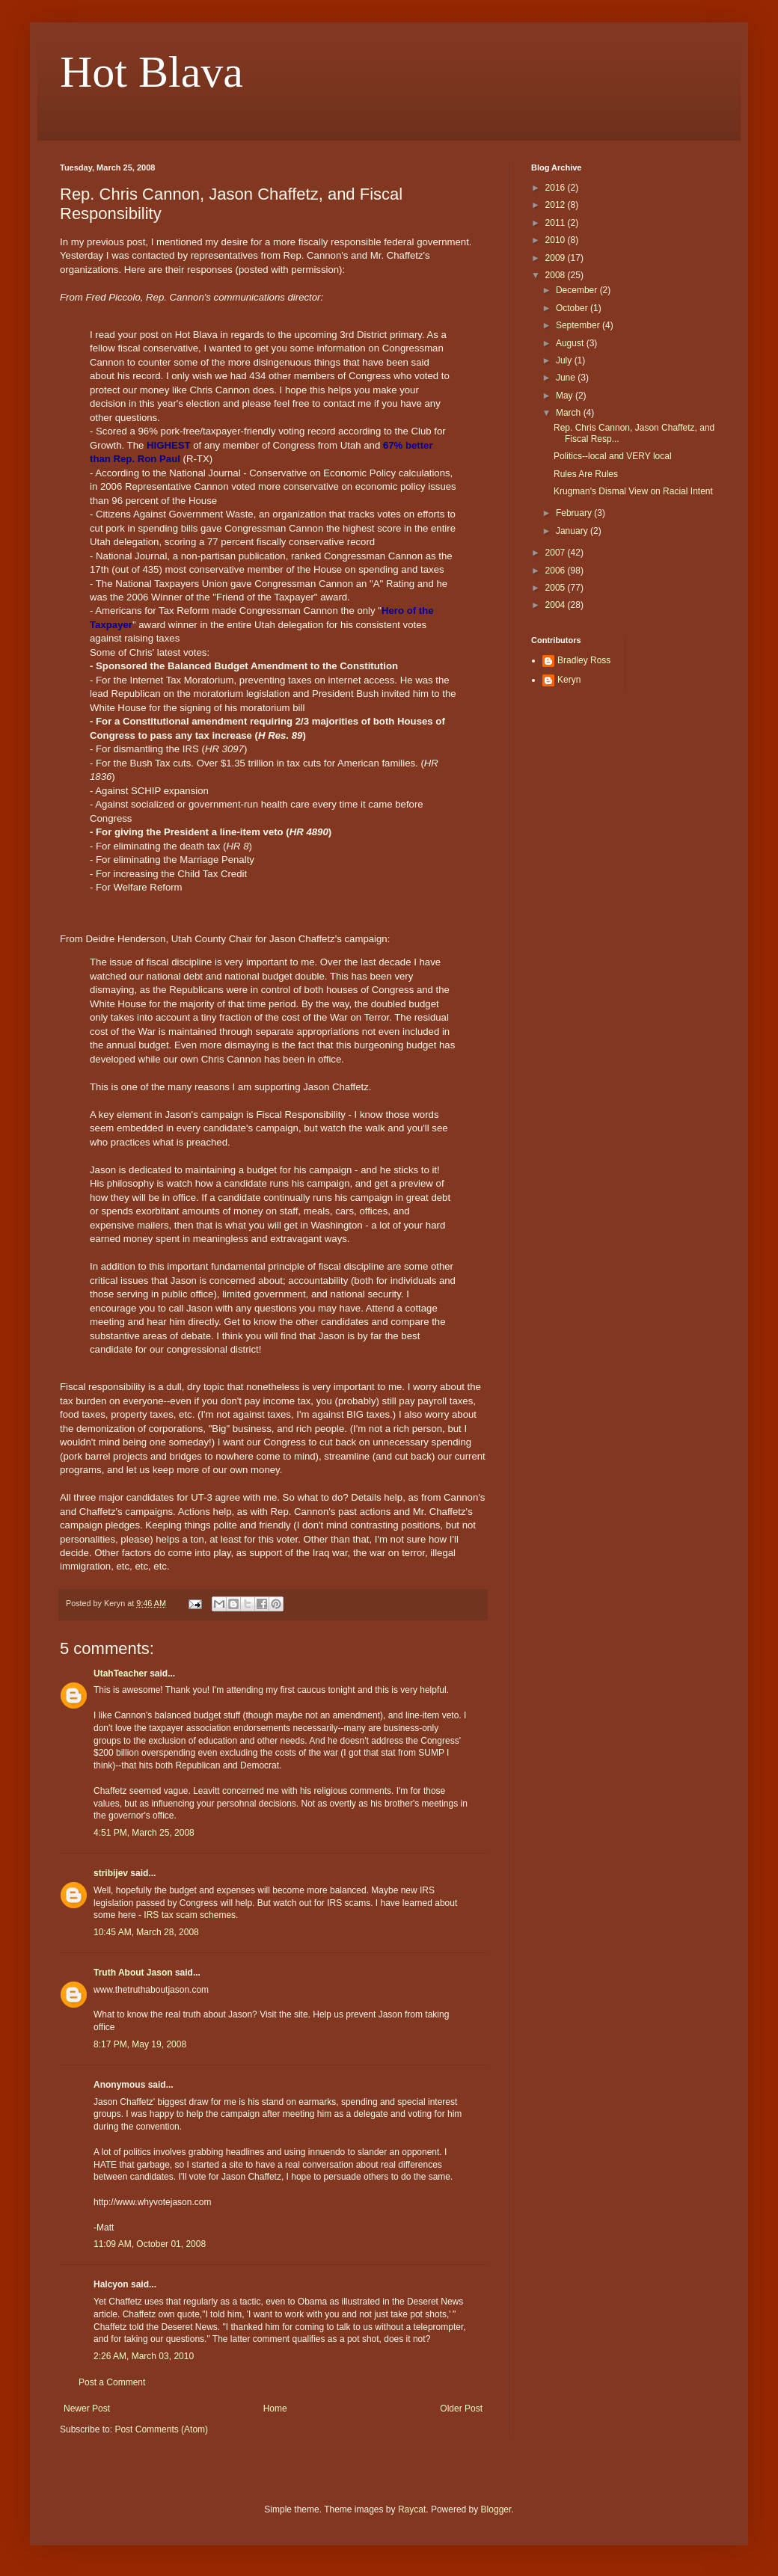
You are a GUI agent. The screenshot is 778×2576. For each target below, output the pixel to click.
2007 (556, 552)
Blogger (496, 2509)
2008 (556, 275)
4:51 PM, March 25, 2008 (144, 1833)
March (570, 413)
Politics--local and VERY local (613, 456)
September (579, 325)
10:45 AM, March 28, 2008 (146, 1932)
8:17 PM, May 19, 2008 (140, 2044)
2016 (556, 187)
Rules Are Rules (586, 474)
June (567, 377)
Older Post (461, 2408)
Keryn (569, 679)
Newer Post (87, 2408)
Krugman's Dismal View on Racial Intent (633, 491)
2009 (556, 258)
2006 (556, 570)
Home (275, 2408)
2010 (556, 240)
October (573, 308)
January (573, 531)
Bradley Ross (583, 660)
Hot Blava (151, 71)
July (565, 360)
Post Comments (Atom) (161, 2429)
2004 (556, 605)
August (571, 343)
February (575, 513)
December (578, 290)
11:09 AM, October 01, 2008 (150, 2244)
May (565, 395)
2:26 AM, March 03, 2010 (144, 2356)
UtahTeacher (120, 1673)
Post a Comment (112, 2382)
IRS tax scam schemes (190, 1915)
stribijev (111, 1873)
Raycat (412, 2509)
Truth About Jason (133, 1972)
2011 (556, 223)
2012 (556, 205)
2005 (556, 587)
